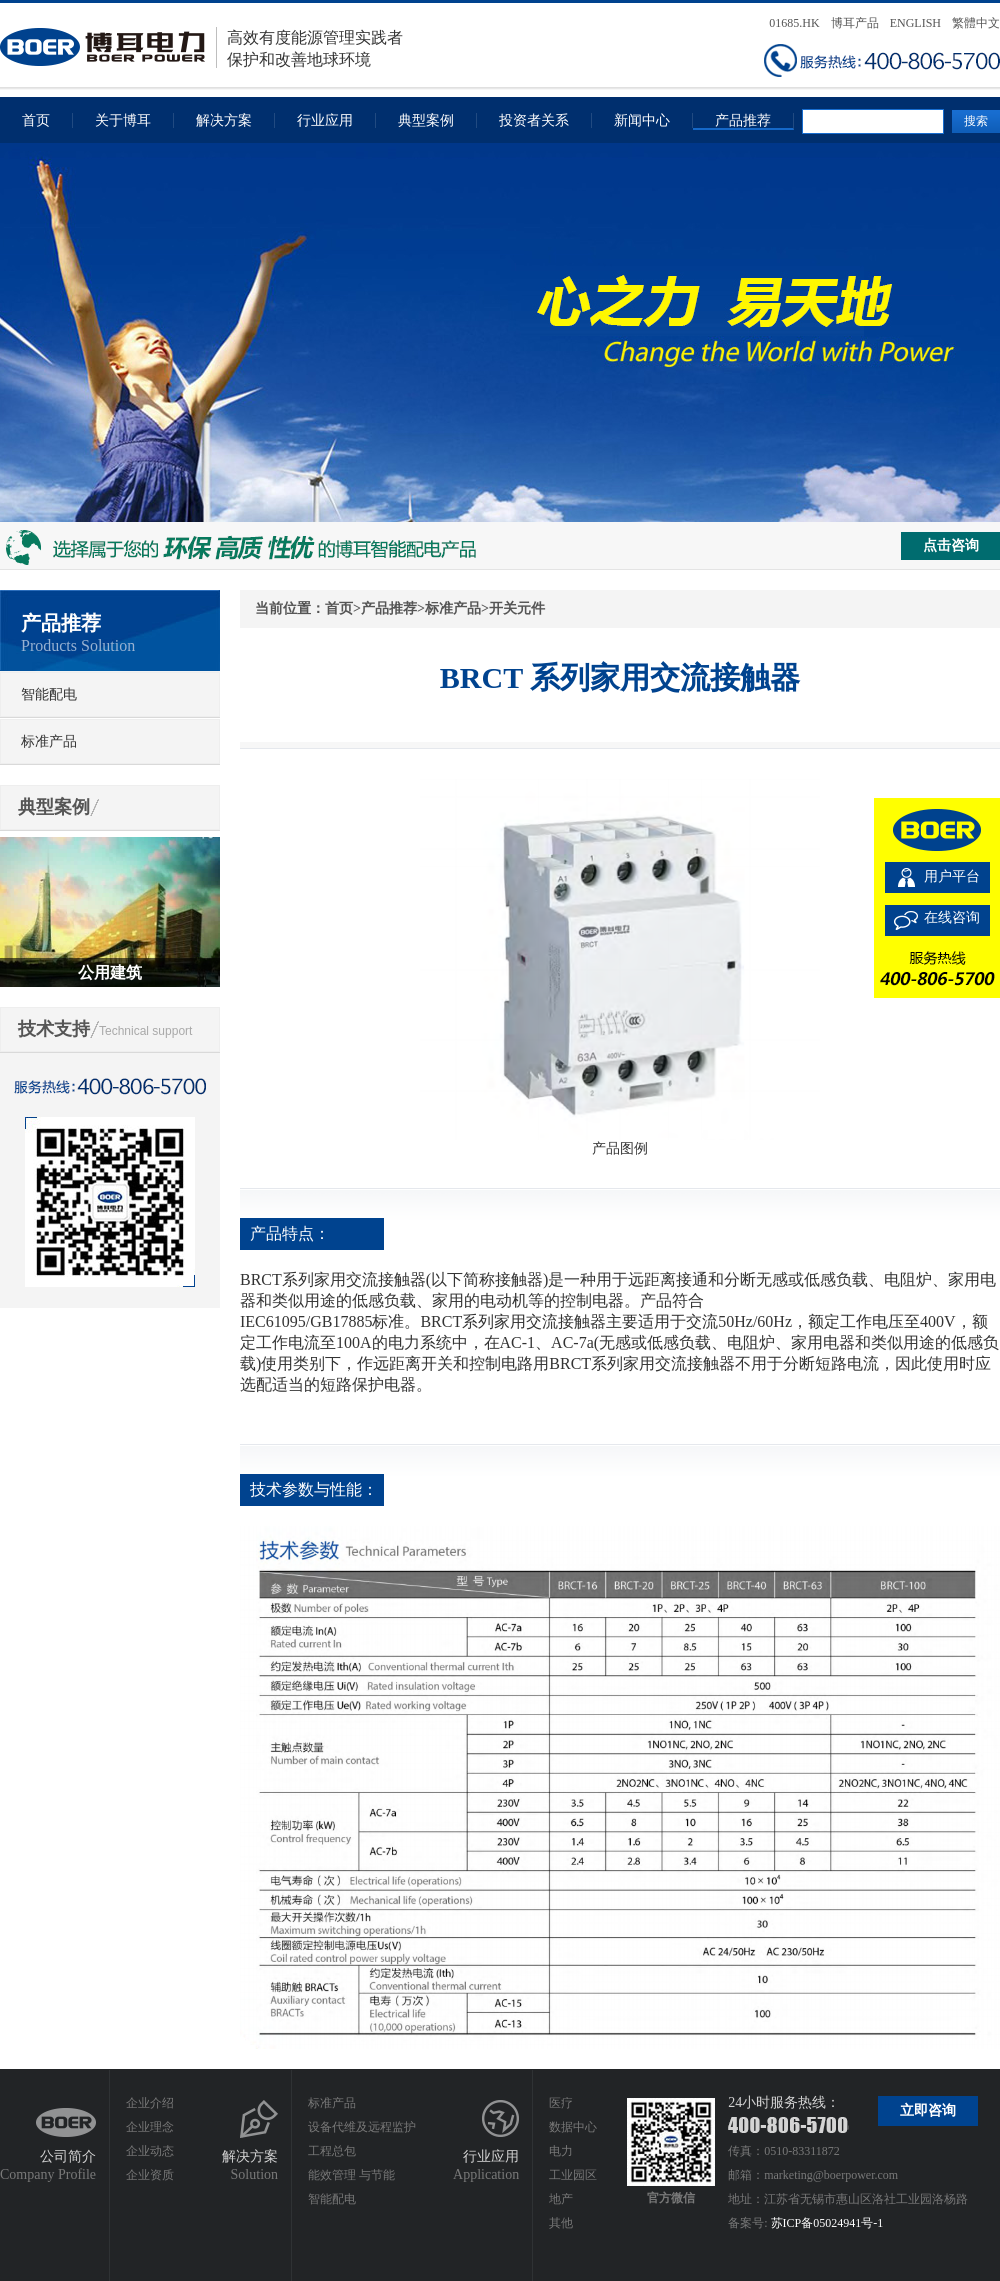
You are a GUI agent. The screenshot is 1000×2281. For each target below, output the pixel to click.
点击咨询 (951, 545)
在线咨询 (952, 917)
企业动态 (150, 2151)
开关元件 (517, 608)
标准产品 (49, 741)
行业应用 (325, 120)
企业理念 (150, 2127)
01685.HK (794, 23)
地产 (561, 2199)
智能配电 (49, 694)
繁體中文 (976, 23)
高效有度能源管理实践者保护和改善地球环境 (201, 47)
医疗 (561, 2103)
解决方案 (224, 120)
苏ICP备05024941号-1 (827, 2223)
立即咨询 (928, 2110)
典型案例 (426, 120)
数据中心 (573, 2127)
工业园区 (573, 2175)
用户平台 (952, 876)
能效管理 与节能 (351, 2175)
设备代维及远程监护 (362, 2127)
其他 (561, 2223)
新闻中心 (642, 120)
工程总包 (332, 2151)
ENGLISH (915, 23)
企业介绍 (150, 2103)
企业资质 (150, 2175)
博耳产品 (855, 23)
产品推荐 (743, 120)
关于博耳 (123, 120)
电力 (561, 2151)
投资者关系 (534, 120)
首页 (36, 120)
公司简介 (68, 2156)
